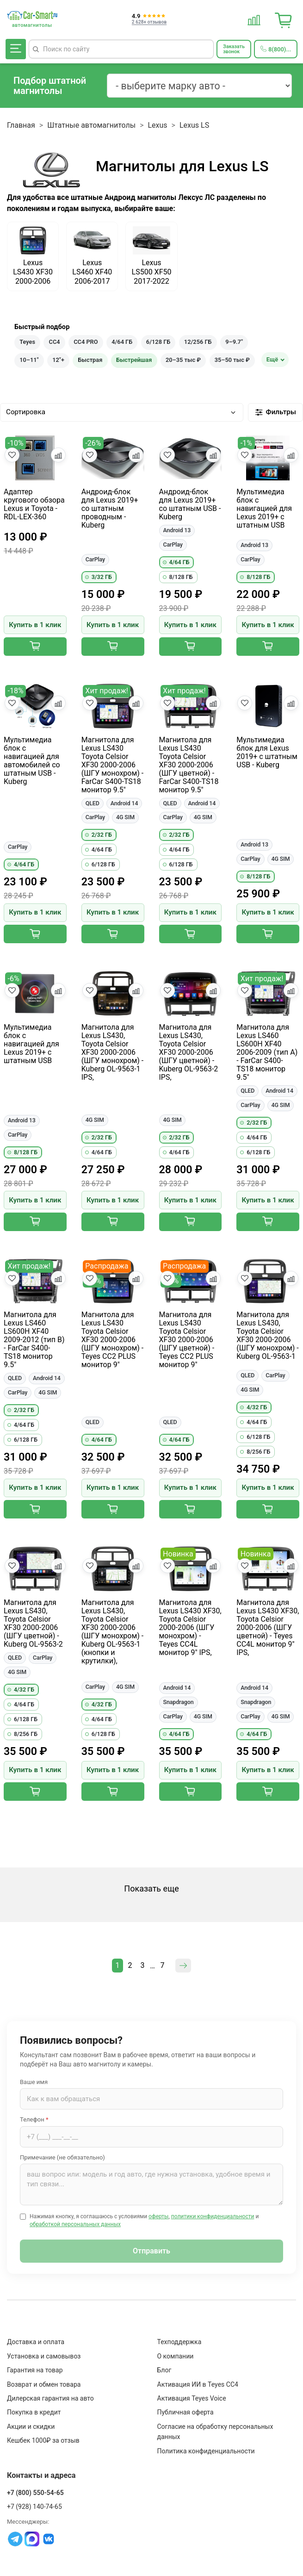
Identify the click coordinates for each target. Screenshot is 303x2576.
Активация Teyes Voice (191, 2398)
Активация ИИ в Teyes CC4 (197, 2384)
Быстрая (90, 359)
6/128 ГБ (158, 341)
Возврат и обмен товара (43, 2384)
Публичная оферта (185, 2412)
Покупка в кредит (34, 2412)
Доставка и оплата (35, 2342)
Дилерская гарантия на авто (50, 2398)
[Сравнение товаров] (254, 18)
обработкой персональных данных (75, 2224)
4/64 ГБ (121, 341)
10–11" (28, 359)
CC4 (54, 341)
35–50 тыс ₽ (232, 359)
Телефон (34, 2119)
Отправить (151, 2250)
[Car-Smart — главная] (31, 15)
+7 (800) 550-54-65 (35, 2492)
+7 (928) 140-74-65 (34, 2506)
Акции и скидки (31, 2426)
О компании (175, 2356)
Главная (21, 125)
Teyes (27, 341)
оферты (158, 2216)
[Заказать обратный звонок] (233, 49)
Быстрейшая (134, 359)
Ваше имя (34, 2081)
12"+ (58, 359)
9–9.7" (234, 341)
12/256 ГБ (198, 341)
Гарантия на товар (35, 2370)
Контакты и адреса (41, 2475)
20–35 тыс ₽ (183, 359)
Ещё (272, 359)
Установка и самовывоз (43, 2356)
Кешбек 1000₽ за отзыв (43, 2440)
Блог (164, 2370)
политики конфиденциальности (212, 2216)
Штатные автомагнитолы (91, 125)
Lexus (157, 125)
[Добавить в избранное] (12, 455)
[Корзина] (284, 18)
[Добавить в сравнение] (58, 455)
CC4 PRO (86, 341)
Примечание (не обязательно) (62, 2157)
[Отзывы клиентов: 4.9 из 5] (149, 18)
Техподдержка (179, 2342)
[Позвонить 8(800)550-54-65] (275, 49)
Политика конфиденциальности (206, 2451)
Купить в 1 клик (35, 625)
